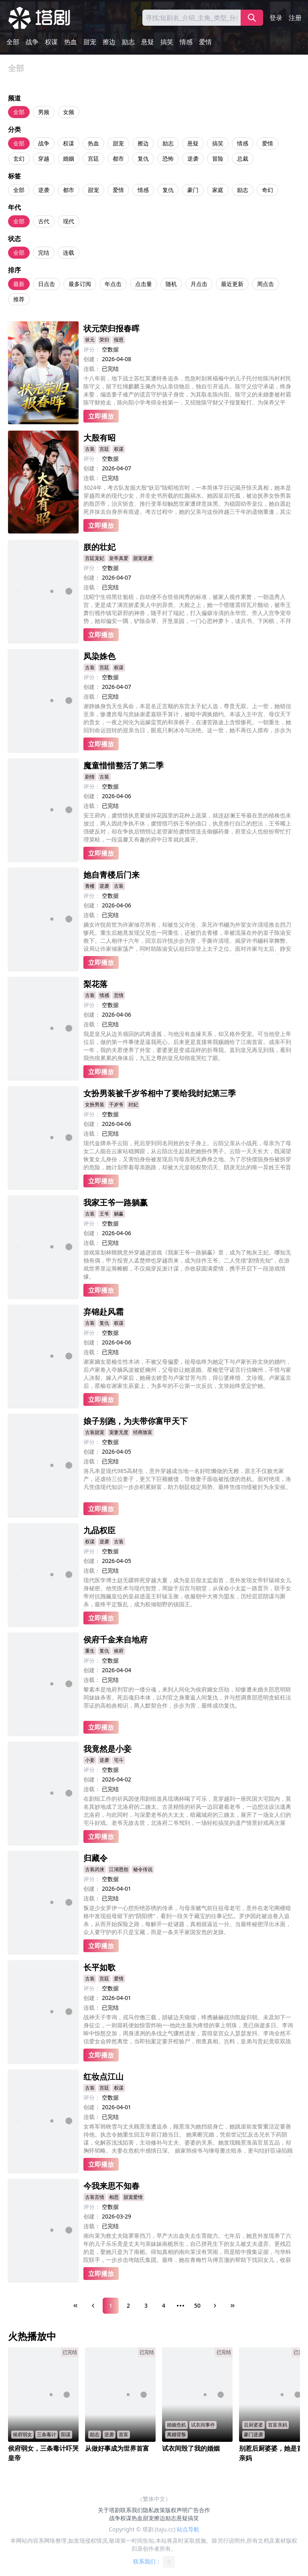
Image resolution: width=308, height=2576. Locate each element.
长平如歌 (99, 1967)
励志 (128, 41)
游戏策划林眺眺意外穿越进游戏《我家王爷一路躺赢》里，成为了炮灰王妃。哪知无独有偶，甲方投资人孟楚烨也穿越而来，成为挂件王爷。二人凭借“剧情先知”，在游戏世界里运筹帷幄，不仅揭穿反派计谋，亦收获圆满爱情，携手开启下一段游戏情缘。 (187, 1264)
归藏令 (95, 1858)
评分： (91, 349)
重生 (90, 1650)
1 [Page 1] (110, 2305)
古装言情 (94, 2197)
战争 (32, 41)
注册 (295, 17)
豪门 (193, 190)
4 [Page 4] (163, 2305)
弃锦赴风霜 (103, 1311)
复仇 (143, 158)
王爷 (104, 1213)
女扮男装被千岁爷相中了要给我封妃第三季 (159, 1093)
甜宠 (89, 41)
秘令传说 (142, 1869)
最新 (18, 284)
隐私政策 (154, 2510)
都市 (118, 158)
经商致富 (142, 1432)
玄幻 (18, 158)
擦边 (109, 41)
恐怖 (168, 158)
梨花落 (95, 984)
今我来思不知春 (111, 2185)
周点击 (265, 284)
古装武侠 (94, 1869)
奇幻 (267, 190)
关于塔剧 (109, 2510)
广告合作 (199, 2510)
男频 (43, 112)
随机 (171, 284)
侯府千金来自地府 (115, 1639)
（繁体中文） (154, 2498)
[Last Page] (233, 2306)
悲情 (119, 995)
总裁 (242, 158)
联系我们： (154, 2562)
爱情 (205, 41)
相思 (114, 2197)
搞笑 (166, 41)
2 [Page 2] (128, 2305)
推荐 (18, 299)
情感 (186, 41)
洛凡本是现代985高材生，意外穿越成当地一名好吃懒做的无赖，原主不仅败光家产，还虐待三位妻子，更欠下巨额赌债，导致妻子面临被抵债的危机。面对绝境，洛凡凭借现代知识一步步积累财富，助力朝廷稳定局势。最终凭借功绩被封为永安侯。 (187, 1479)
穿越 (43, 158)
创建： (91, 359)
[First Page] (75, 2306)
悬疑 (147, 41)
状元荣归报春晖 (111, 328)
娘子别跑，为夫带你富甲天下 (135, 1421)
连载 (68, 252)
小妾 (90, 1760)
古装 (90, 448)
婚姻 (68, 158)
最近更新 (232, 284)
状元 (90, 339)
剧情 (90, 776)
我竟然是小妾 (107, 1748)
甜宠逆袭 (142, 558)
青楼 (90, 885)
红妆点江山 (103, 2076)
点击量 (143, 284)
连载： (91, 368)
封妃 (133, 1104)
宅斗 (119, 1760)
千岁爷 (116, 1104)
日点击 (46, 284)
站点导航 (188, 2529)
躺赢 (119, 1213)
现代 (68, 221)
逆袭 (193, 158)
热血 (70, 41)
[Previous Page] (93, 2306)
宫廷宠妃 (94, 558)
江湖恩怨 (118, 1869)
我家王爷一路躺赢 (115, 1202)
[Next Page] (215, 2306)
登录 (276, 17)
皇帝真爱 (118, 558)
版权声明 (176, 2510)
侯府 (119, 1650)
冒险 (217, 158)
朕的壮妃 (99, 546)
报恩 (119, 339)
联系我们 (131, 2510)
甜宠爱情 (133, 2197)
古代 (43, 221)
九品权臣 (99, 1530)
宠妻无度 (118, 1432)
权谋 (51, 41)
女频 (68, 112)
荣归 (104, 339)
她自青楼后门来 (111, 874)
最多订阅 (80, 284)
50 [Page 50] (197, 2305)
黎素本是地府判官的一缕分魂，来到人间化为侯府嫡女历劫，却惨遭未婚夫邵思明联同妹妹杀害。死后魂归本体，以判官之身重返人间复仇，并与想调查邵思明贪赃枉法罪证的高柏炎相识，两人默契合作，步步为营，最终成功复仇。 (187, 1697)
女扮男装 (94, 1104)
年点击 (113, 284)
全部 (12, 41)
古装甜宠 (94, 1432)
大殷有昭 (99, 437)
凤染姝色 (99, 656)
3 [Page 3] (146, 2305)
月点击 (198, 284)
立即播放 (101, 416)
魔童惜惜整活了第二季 (123, 765)
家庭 (217, 190)
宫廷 (93, 158)
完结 (43, 252)
